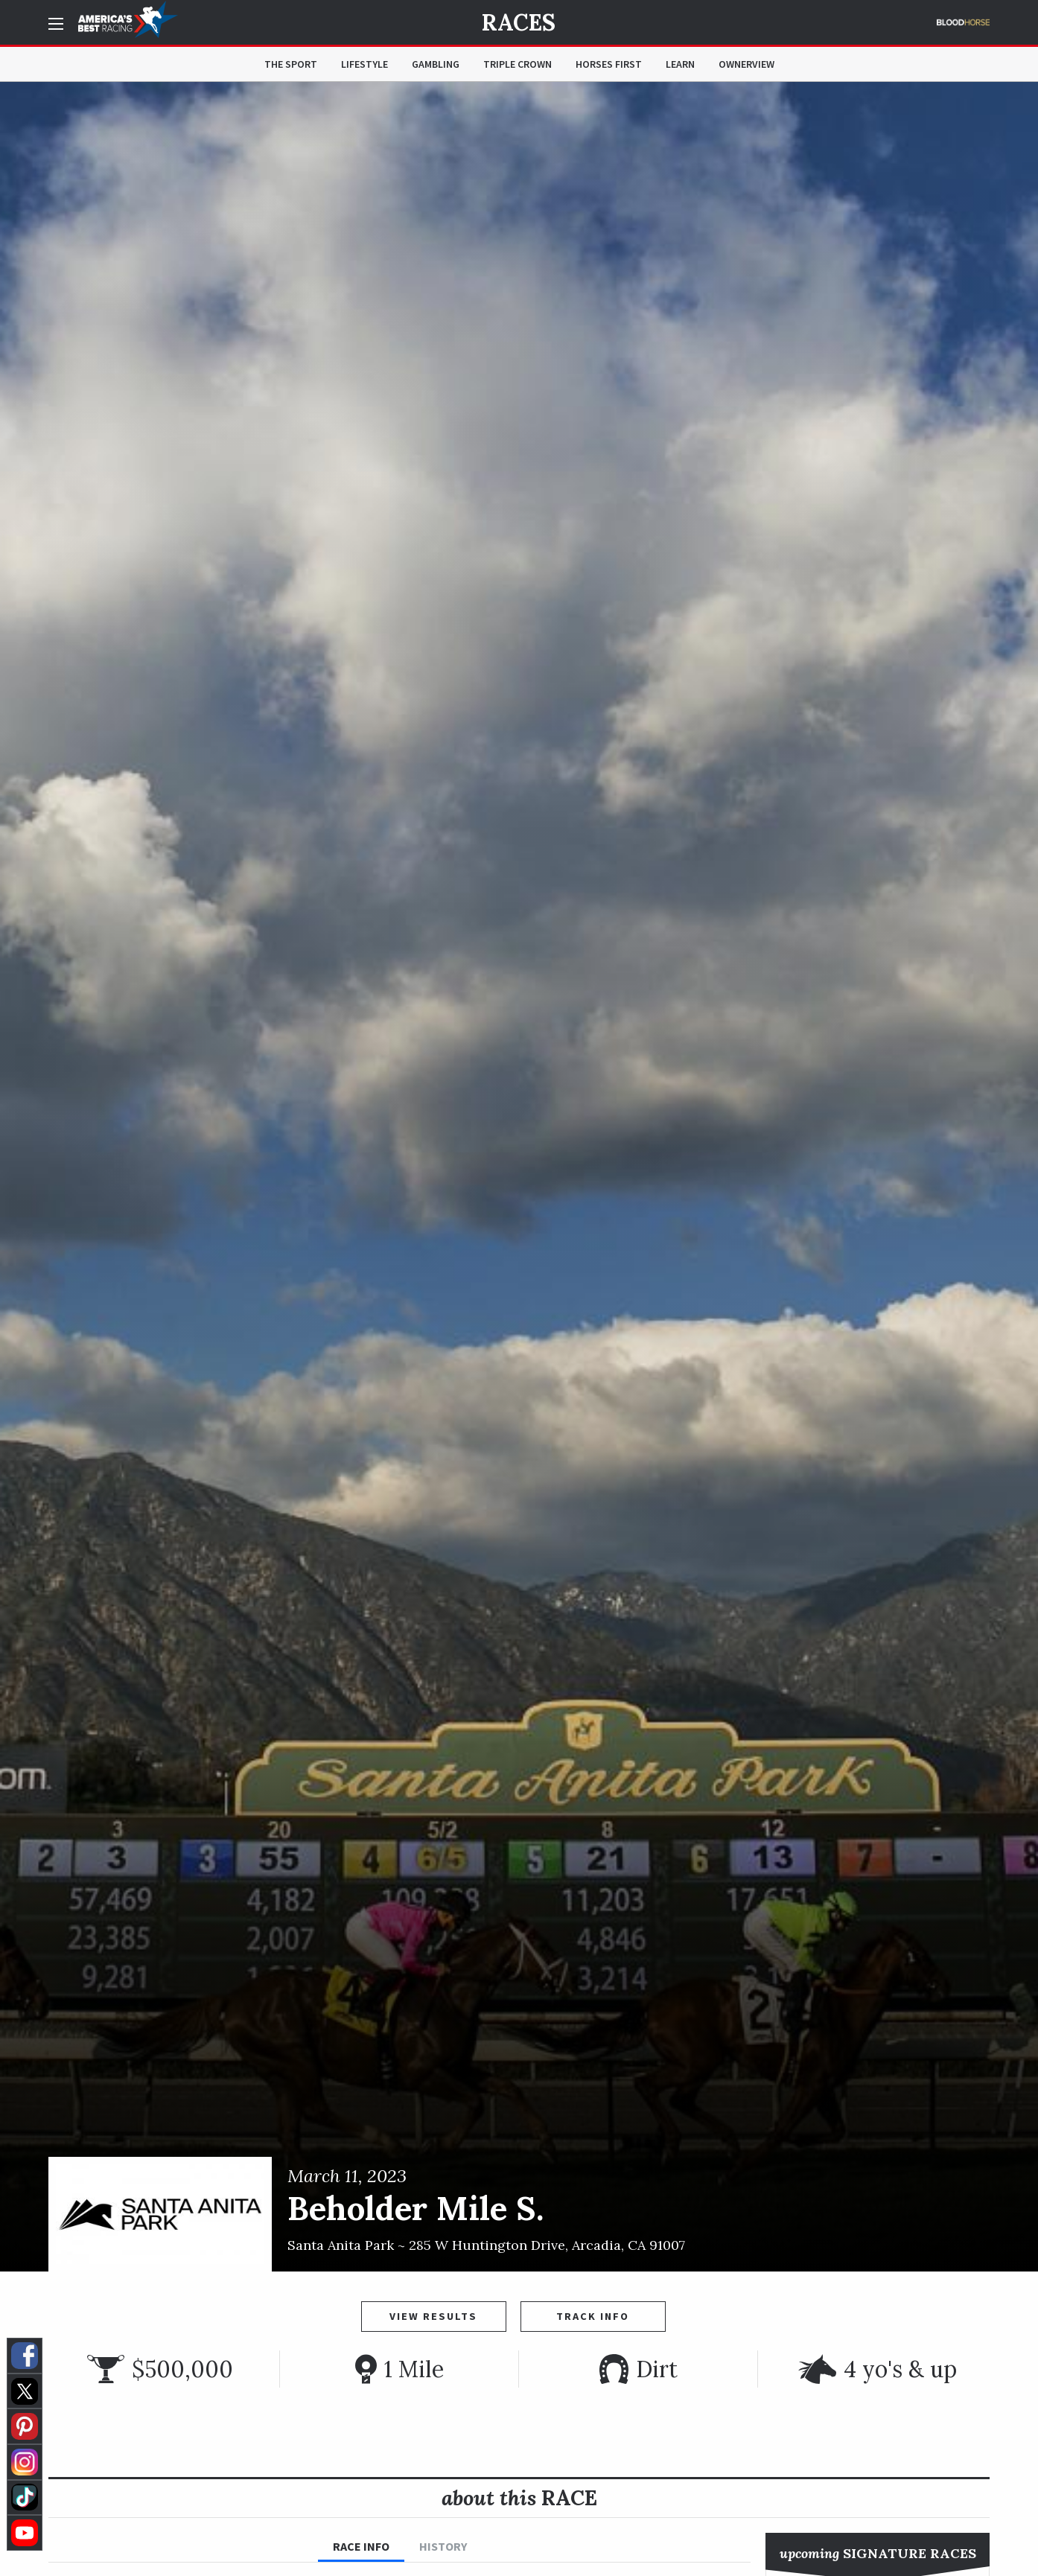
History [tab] (443, 2546)
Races (518, 22)
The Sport (290, 64)
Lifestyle (364, 64)
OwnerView (746, 64)
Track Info (592, 2316)
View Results (433, 2316)
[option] (519, 1176)
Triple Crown (517, 64)
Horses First (609, 64)
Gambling (435, 64)
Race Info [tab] (361, 2546)
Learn (680, 64)
